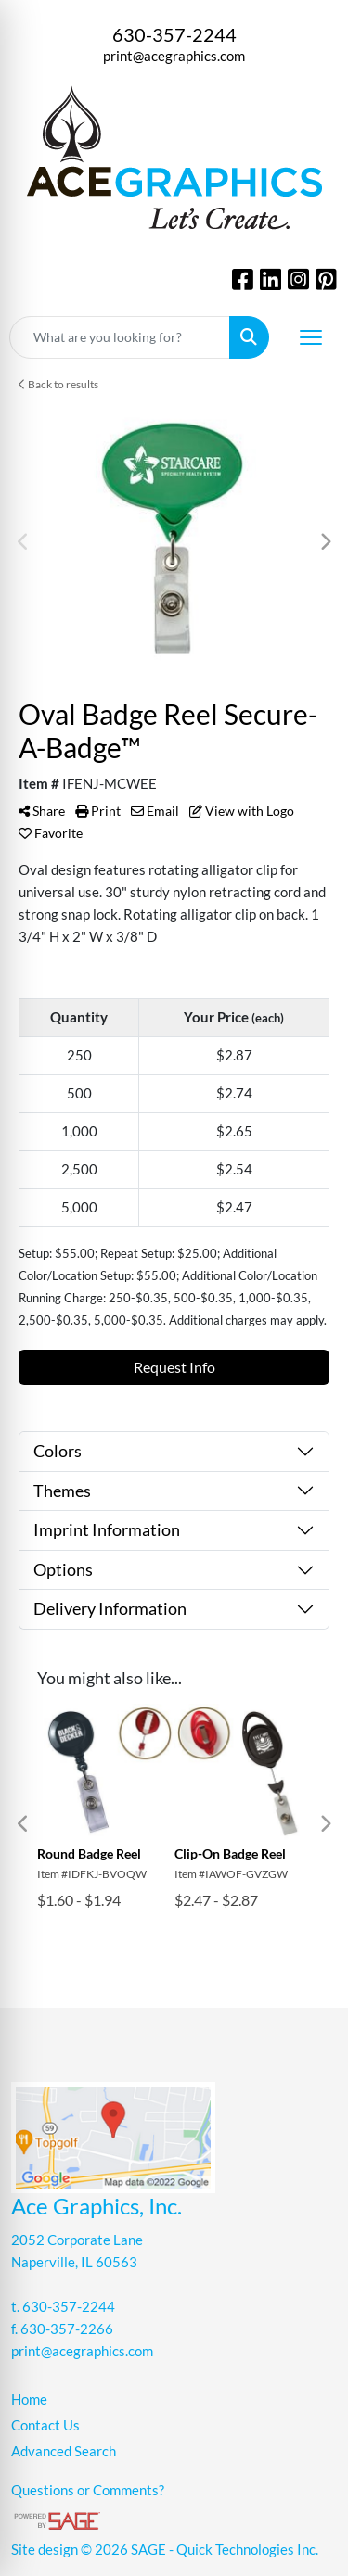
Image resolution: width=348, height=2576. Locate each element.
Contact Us (45, 2425)
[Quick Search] (119, 337)
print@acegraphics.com (174, 56)
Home (29, 2399)
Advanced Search (63, 2451)
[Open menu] (310, 337)
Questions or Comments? (87, 2490)
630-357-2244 (174, 34)
